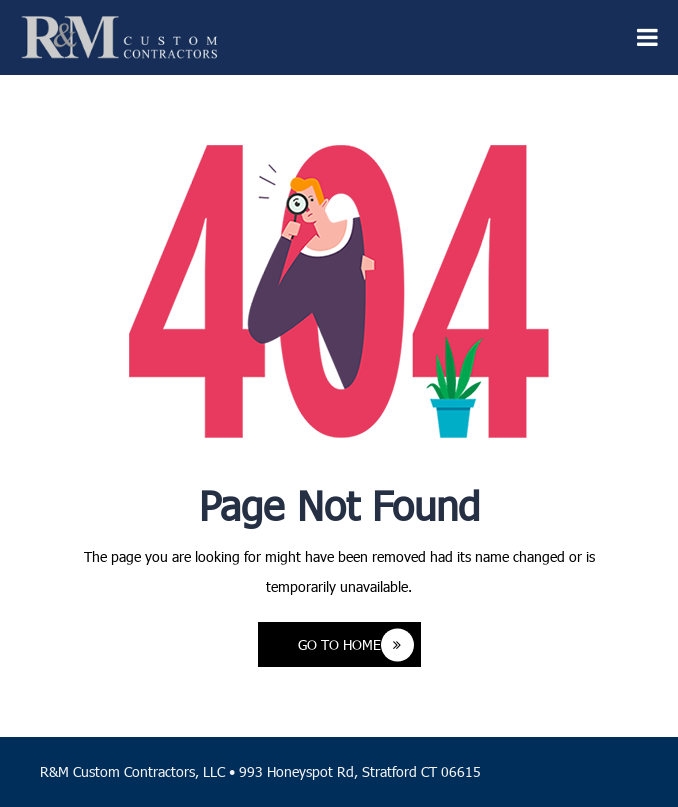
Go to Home (356, 644)
